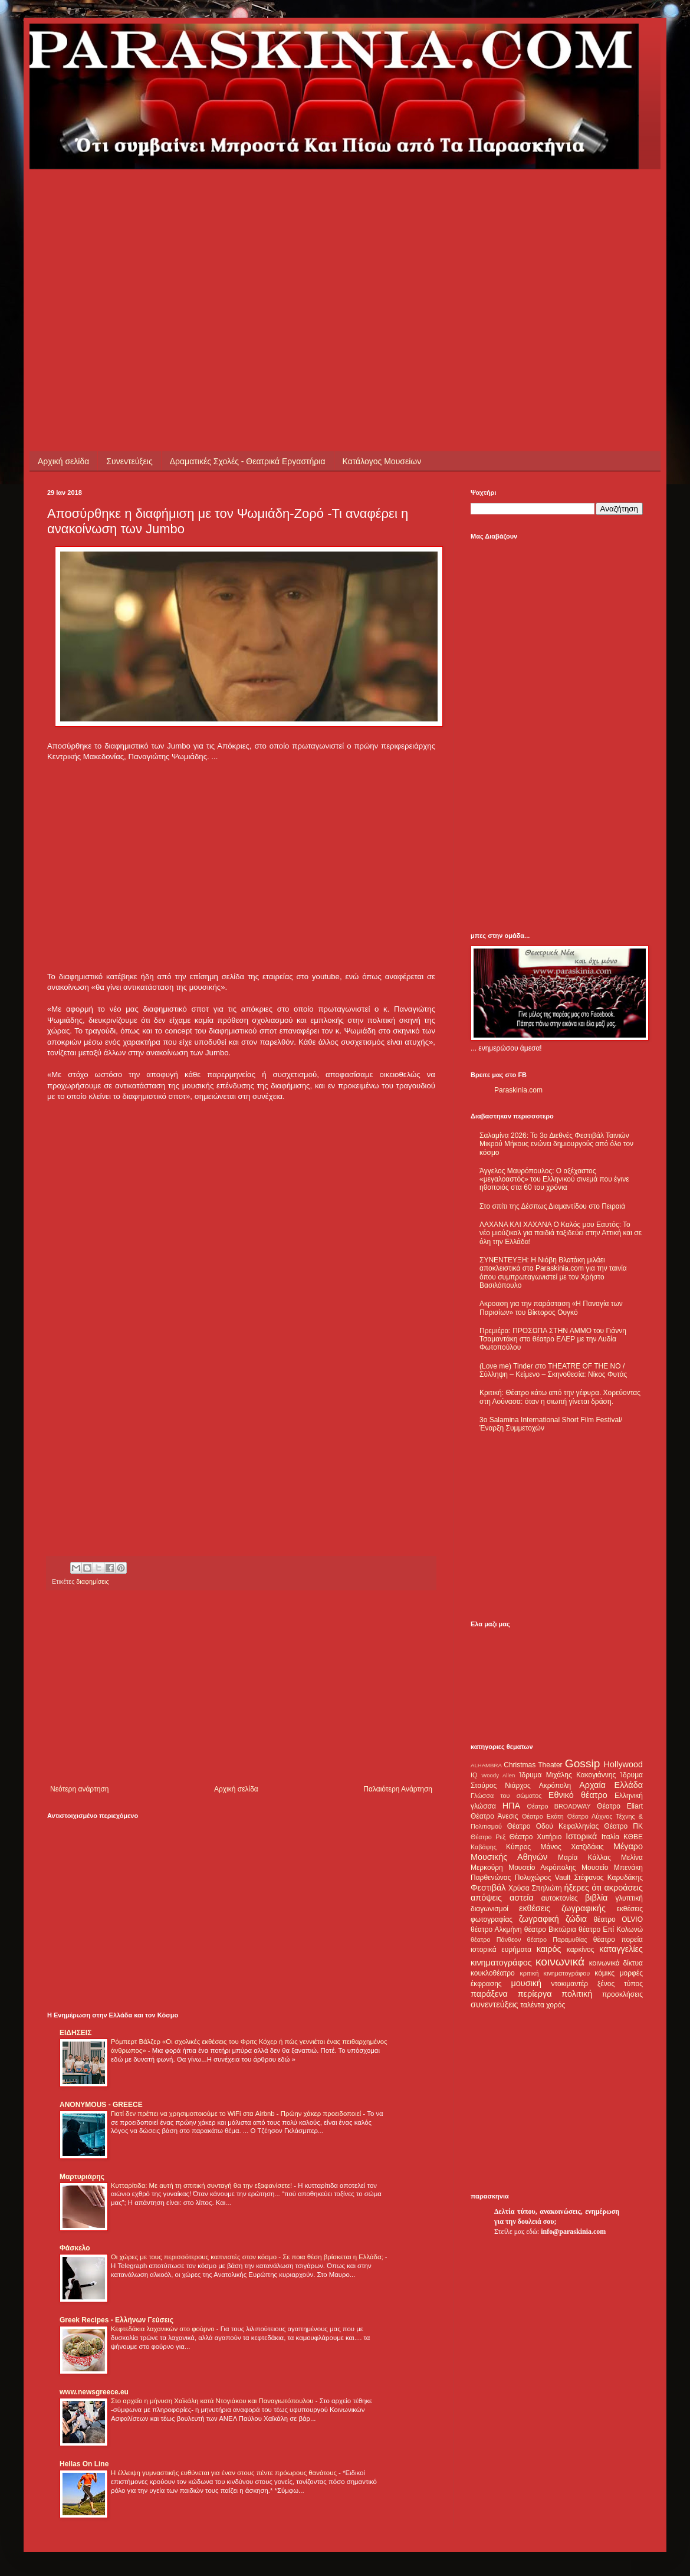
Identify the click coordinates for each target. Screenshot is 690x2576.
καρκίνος (580, 1949)
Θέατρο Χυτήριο (536, 1837)
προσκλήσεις (622, 1994)
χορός (555, 2005)
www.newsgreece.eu (94, 2392)
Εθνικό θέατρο (577, 1795)
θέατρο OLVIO (618, 1919)
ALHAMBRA (486, 1765)
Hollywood (623, 1764)
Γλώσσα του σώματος (506, 1795)
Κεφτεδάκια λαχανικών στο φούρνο (163, 2328)
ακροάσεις (623, 1887)
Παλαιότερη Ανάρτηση (397, 1789)
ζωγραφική (539, 1919)
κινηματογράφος (501, 1962)
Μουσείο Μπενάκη (612, 1867)
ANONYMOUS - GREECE (101, 2105)
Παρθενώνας (491, 1877)
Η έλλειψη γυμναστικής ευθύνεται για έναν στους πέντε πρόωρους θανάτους (225, 2472)
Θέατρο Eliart (620, 1806)
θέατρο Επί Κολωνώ (611, 1929)
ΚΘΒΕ (633, 1837)
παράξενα (489, 1994)
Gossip (582, 1763)
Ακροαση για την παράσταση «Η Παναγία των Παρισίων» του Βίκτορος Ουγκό (551, 1308)
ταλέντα (532, 2005)
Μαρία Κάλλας (584, 1857)
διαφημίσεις (92, 1581)
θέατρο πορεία (618, 1939)
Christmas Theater (533, 1765)
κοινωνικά (559, 1961)
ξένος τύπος (620, 1984)
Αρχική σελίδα (63, 461)
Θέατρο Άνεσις (494, 1816)
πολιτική (576, 1994)
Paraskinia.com (518, 1090)
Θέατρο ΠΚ (623, 1826)
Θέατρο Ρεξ (488, 1836)
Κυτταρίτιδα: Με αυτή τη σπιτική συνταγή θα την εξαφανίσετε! (202, 2185)
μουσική (526, 1983)
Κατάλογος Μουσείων (382, 461)
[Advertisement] (185, 251)
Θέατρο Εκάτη (543, 1816)
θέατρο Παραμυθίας (557, 1939)
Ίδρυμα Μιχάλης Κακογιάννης (567, 1775)
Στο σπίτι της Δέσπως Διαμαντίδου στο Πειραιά (552, 1206)
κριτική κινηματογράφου (555, 1973)
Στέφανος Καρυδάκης (608, 1877)
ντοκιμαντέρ (570, 1984)
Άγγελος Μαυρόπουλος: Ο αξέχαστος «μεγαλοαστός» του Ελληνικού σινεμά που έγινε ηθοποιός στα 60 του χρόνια (554, 1179)
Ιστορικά (581, 1836)
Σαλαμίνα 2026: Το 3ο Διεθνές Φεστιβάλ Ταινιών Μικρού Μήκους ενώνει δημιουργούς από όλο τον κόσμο (556, 1144)
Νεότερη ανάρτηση (79, 1789)
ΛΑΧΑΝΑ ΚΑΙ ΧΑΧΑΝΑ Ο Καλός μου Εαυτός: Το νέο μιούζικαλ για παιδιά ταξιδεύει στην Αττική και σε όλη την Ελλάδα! (560, 1233)
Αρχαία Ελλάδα (611, 1785)
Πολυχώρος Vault (543, 1877)
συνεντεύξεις (494, 2004)
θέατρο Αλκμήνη (496, 1929)
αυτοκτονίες (559, 1898)
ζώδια (576, 1919)
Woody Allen (498, 1775)
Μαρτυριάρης (82, 2177)
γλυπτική (629, 1898)
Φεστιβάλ (488, 1887)
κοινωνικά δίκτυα (616, 1963)
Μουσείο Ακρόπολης (542, 1867)
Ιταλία (610, 1837)
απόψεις (486, 1897)
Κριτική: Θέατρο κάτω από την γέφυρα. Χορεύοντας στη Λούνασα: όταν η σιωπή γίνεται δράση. (559, 1397)
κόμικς (604, 1973)
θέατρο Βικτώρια (550, 1929)
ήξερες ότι (583, 1887)
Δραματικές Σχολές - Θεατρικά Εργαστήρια (248, 461)
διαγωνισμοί (489, 1909)
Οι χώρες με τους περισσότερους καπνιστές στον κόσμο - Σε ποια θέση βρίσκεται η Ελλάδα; (248, 2256)
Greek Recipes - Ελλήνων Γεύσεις (116, 2320)
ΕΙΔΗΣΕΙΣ (75, 2033)
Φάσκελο (75, 2248)
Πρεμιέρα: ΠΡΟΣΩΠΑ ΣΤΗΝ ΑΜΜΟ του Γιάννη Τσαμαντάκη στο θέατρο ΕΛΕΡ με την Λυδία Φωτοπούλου (552, 1339)
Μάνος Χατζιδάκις (571, 1847)
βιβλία (596, 1897)
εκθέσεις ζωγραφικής (562, 1908)
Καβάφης (484, 1846)
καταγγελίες (621, 1949)
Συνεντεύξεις (129, 461)
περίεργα (535, 1994)
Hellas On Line (84, 2464)
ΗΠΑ (511, 1805)
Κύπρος (518, 1847)
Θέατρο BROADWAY (559, 1806)
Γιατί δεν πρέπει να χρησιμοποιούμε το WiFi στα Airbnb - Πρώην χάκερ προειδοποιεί (237, 2113)
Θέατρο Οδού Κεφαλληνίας (553, 1826)
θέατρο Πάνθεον (496, 1939)
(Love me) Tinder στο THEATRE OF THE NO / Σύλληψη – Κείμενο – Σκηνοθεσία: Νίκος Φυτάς (553, 1370)
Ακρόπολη (555, 1785)
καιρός (549, 1949)
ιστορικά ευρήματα (501, 1949)
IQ (474, 1774)
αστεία (522, 1897)
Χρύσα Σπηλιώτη (535, 1888)
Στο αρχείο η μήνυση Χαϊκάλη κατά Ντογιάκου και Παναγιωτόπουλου (213, 2400)
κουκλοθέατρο (493, 1973)
